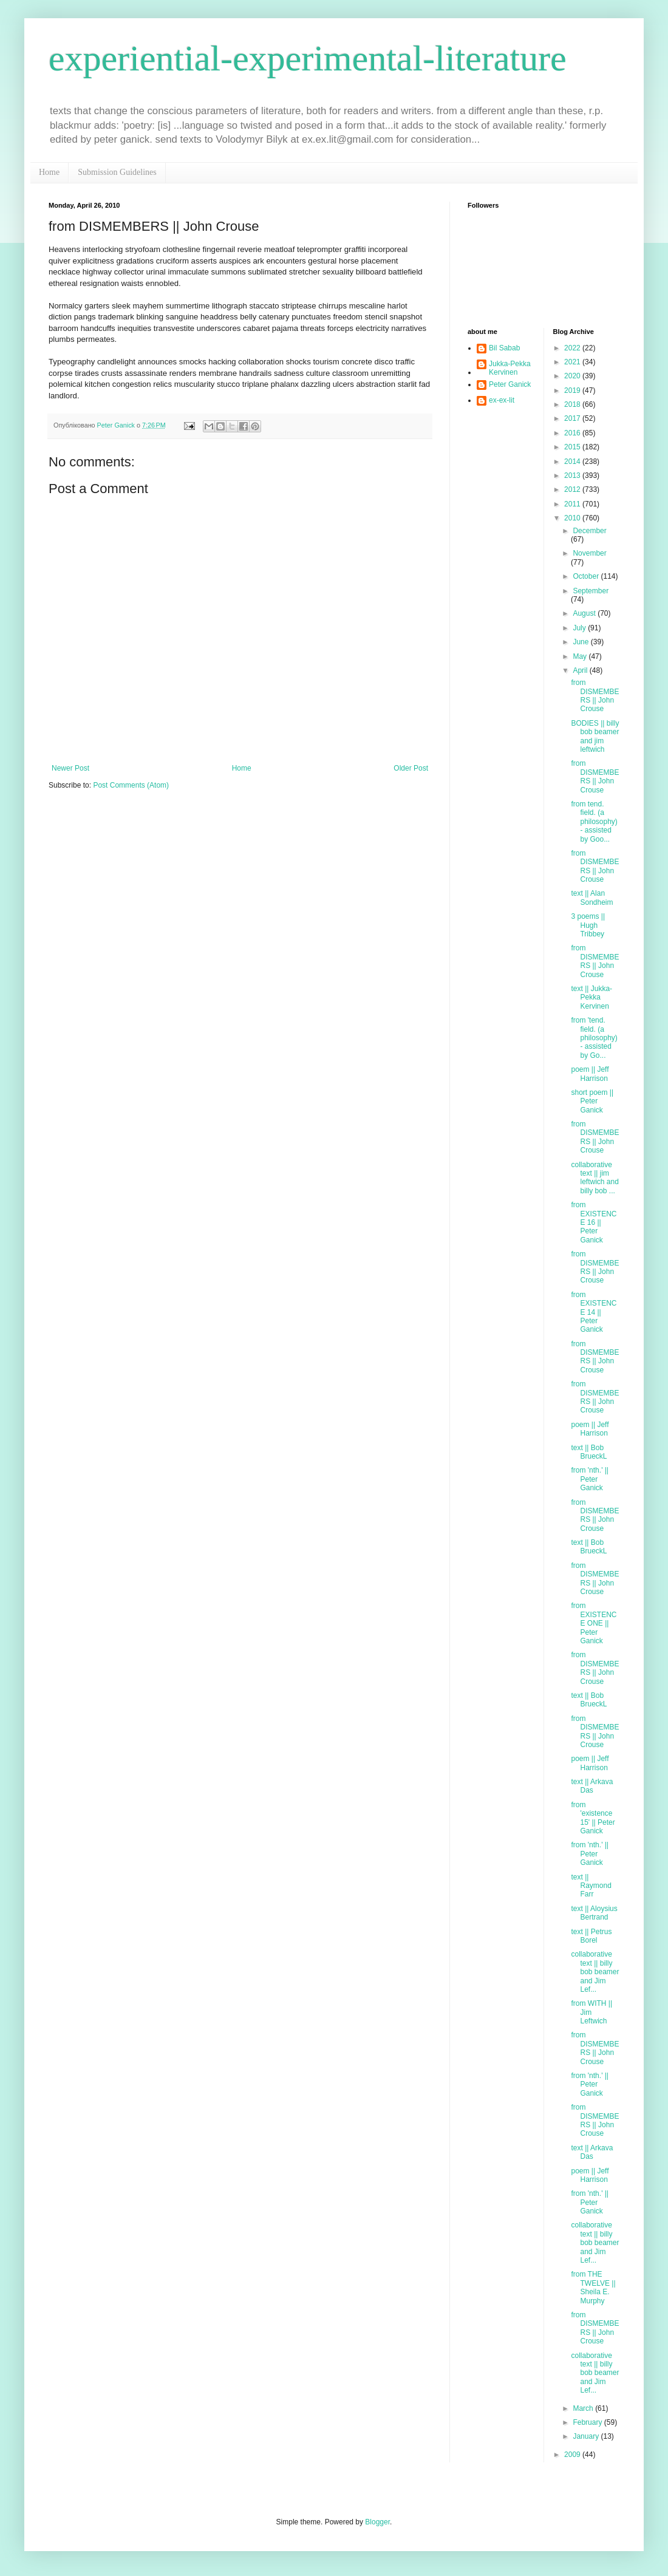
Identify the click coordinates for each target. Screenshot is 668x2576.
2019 (573, 390)
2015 (573, 447)
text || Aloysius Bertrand (594, 1912)
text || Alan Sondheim (592, 897)
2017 (573, 418)
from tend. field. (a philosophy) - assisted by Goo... (594, 821)
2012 (573, 489)
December (589, 530)
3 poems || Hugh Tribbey (588, 925)
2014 (573, 461)
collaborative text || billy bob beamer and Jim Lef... (595, 1972)
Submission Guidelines (117, 172)
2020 (573, 376)
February (588, 2422)
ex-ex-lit (501, 400)
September (590, 591)
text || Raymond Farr (591, 1886)
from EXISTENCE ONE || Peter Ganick (593, 1623)
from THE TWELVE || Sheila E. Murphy (593, 2287)
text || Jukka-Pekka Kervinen (591, 997)
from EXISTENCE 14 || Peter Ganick (593, 1312)
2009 (573, 2454)
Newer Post (70, 768)
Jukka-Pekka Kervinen (510, 368)
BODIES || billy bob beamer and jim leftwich (595, 736)
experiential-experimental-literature (308, 58)
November (589, 553)
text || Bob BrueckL (589, 1451)
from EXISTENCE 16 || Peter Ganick (593, 1222)
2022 (573, 348)
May (580, 656)
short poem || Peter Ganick (592, 1101)
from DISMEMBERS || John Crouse (595, 695)
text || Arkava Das (592, 1785)
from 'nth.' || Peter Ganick (589, 1479)
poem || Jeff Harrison (589, 1073)
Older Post (411, 768)
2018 (573, 404)
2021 (573, 362)
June (581, 642)
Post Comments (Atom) (131, 785)
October (587, 576)
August (585, 613)
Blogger (377, 2522)
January (587, 2436)
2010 (573, 518)
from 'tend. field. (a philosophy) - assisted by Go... (594, 1038)
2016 (573, 433)
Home (49, 172)
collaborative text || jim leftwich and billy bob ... (594, 1177)
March (584, 2408)
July (580, 628)
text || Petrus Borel (591, 1935)
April (581, 670)
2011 (573, 504)
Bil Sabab (504, 348)
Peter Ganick (510, 384)
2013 (573, 475)
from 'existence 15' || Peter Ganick (593, 1818)
